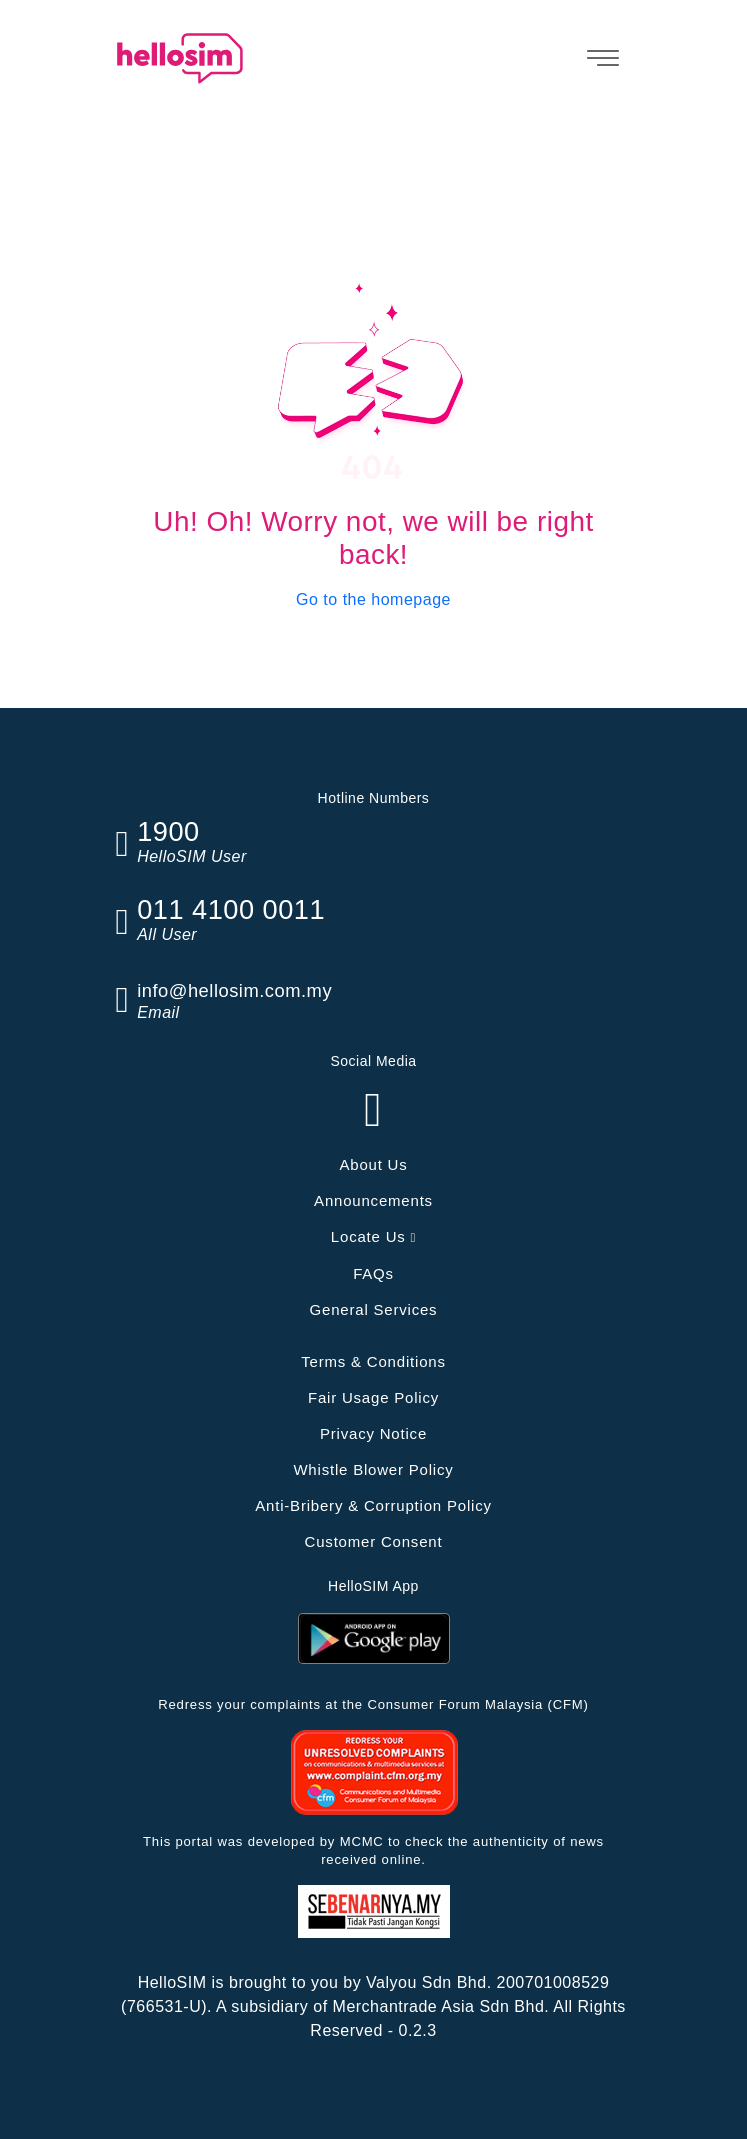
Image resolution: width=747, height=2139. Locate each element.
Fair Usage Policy (373, 1397)
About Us (373, 1164)
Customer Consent (374, 1541)
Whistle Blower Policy (373, 1469)
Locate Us (373, 1236)
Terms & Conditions (373, 1361)
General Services (374, 1309)
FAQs (373, 1273)
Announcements (373, 1200)
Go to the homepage (373, 599)
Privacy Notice (373, 1433)
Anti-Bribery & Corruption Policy (373, 1505)
